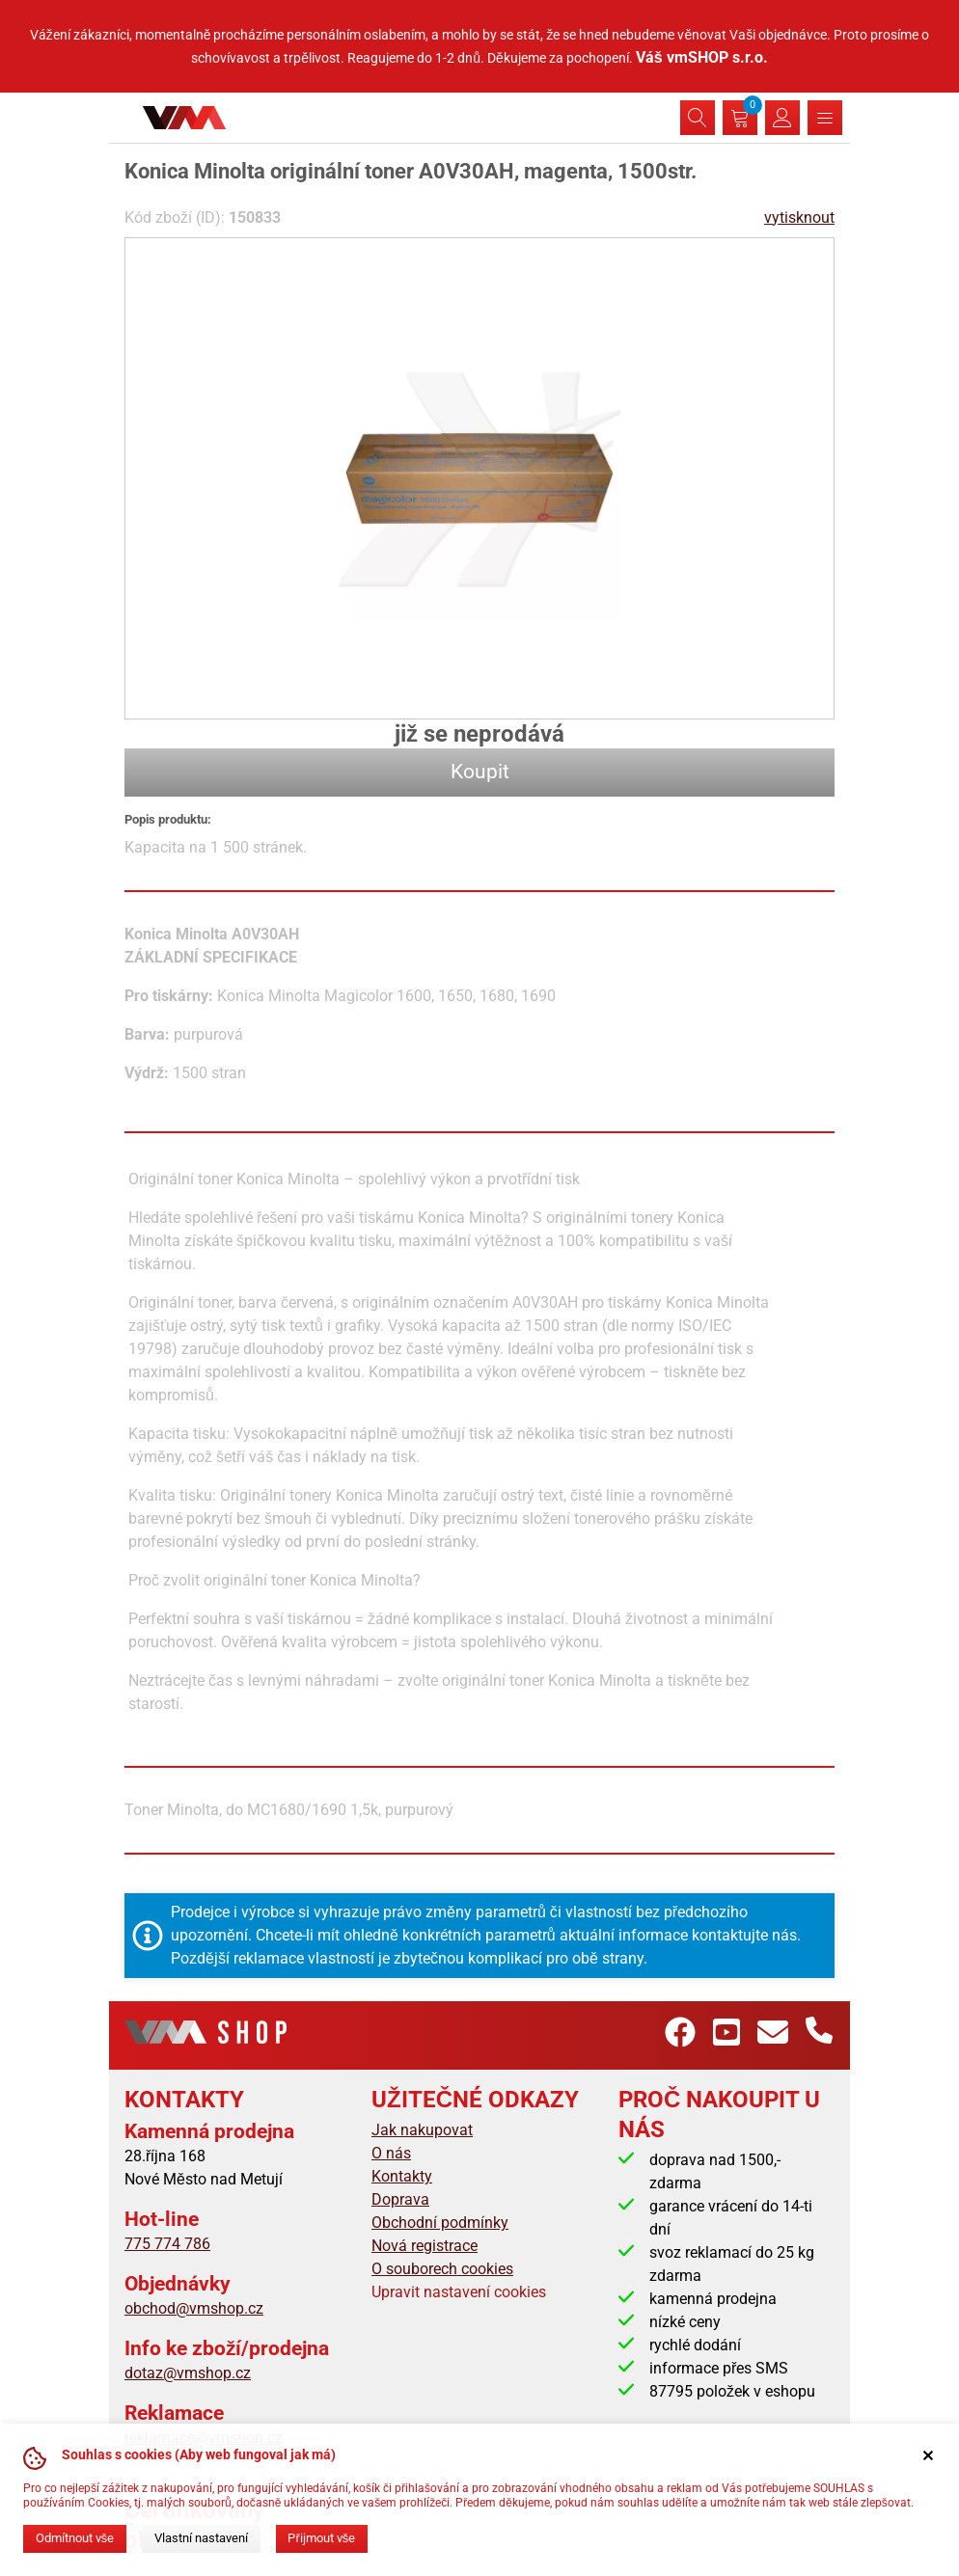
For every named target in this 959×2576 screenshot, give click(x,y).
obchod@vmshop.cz (193, 2308)
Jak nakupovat (422, 2130)
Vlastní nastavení (201, 2538)
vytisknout (799, 217)
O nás (391, 2153)
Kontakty (401, 2176)
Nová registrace (424, 2246)
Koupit (480, 771)
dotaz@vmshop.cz (187, 2373)
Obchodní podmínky (439, 2222)
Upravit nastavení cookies (458, 2292)
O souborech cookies (442, 2269)
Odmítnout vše (75, 2538)
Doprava (400, 2199)
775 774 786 (167, 2244)
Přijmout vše (321, 2538)
